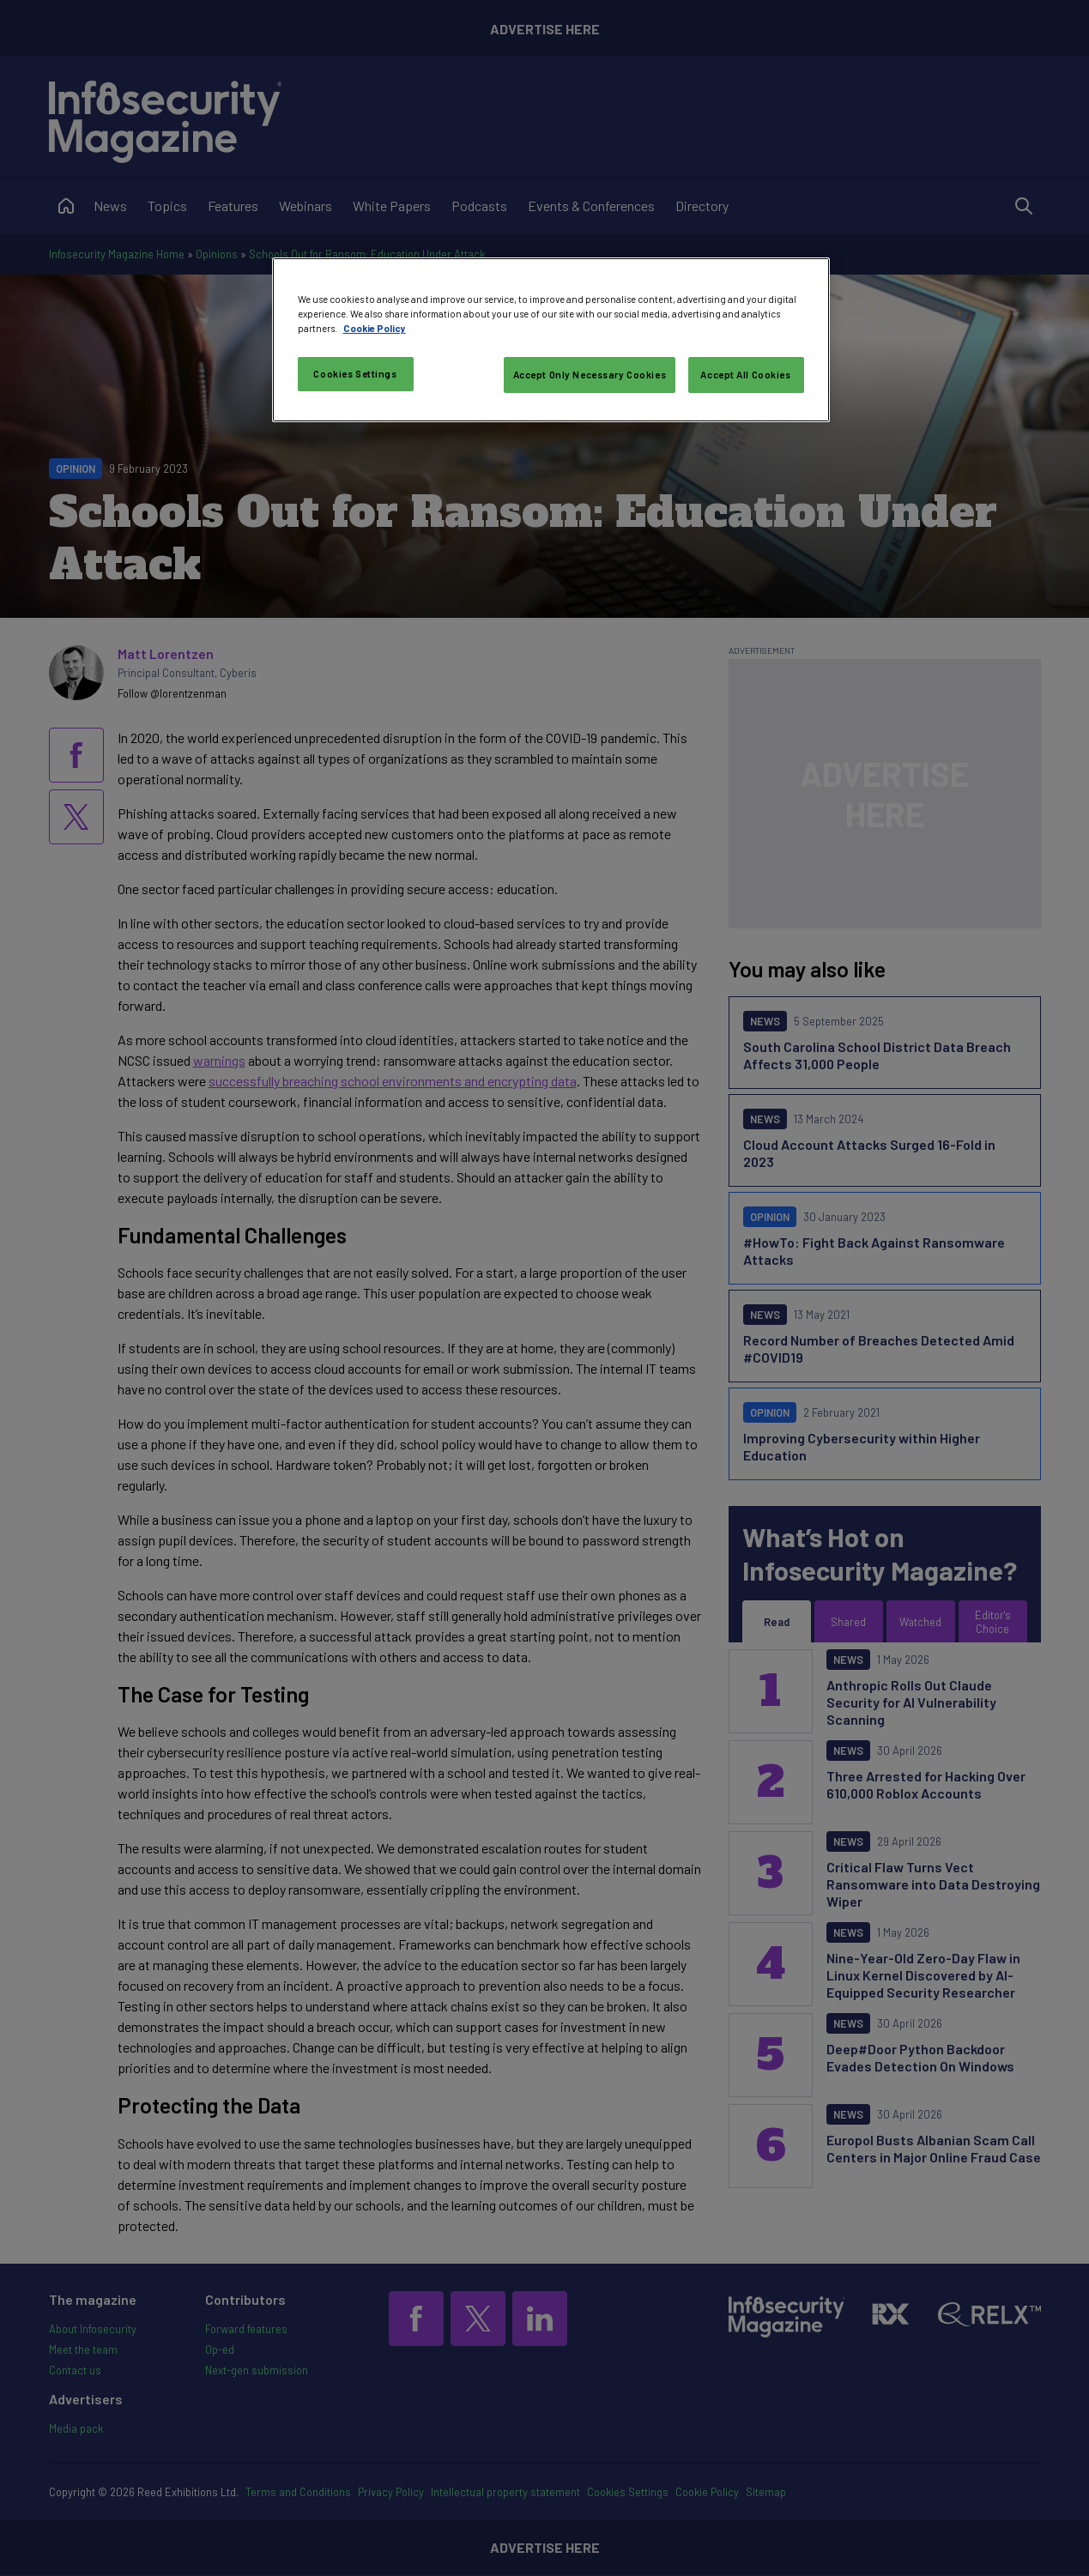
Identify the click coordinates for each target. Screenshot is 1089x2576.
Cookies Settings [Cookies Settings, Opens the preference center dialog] (354, 373)
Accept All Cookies (745, 374)
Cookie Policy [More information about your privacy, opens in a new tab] (374, 328)
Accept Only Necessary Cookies (590, 374)
